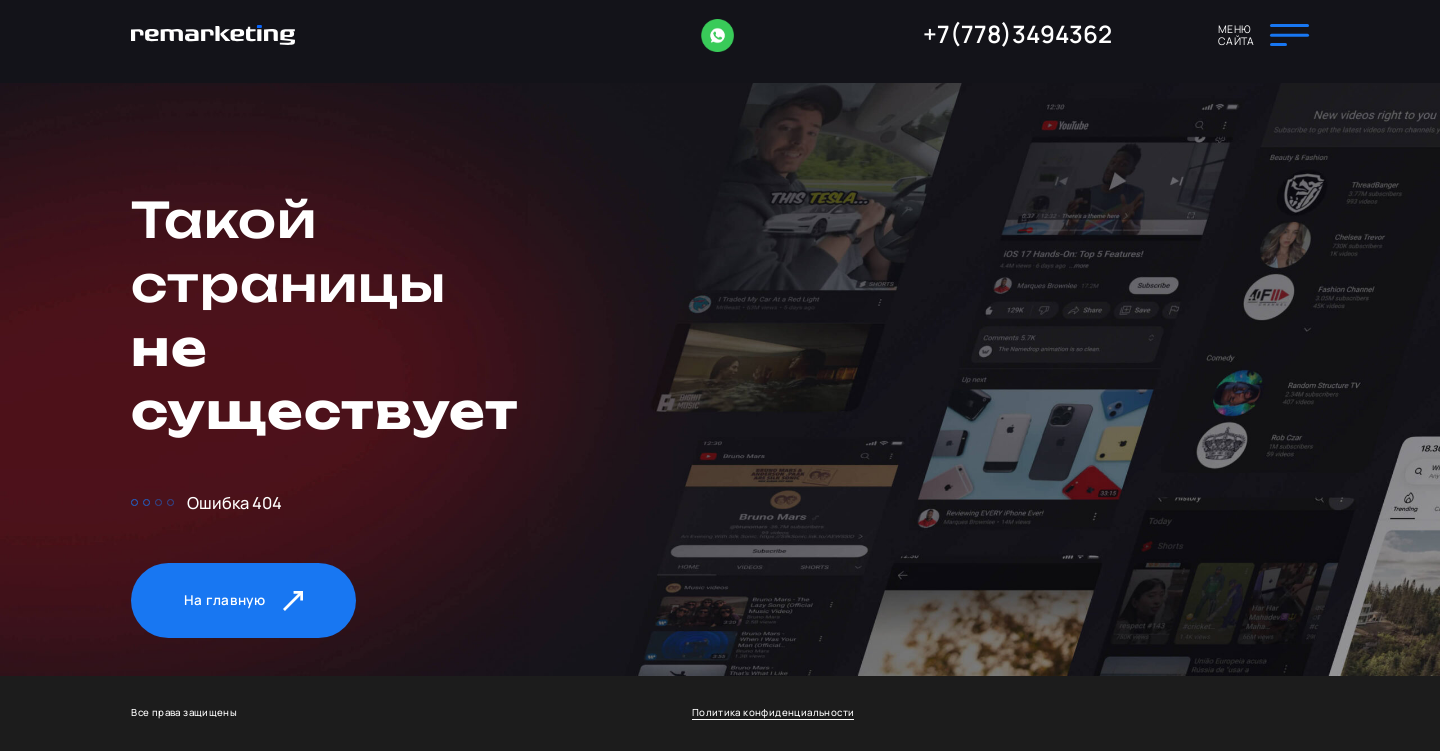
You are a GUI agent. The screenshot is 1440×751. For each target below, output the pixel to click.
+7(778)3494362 (1017, 34)
